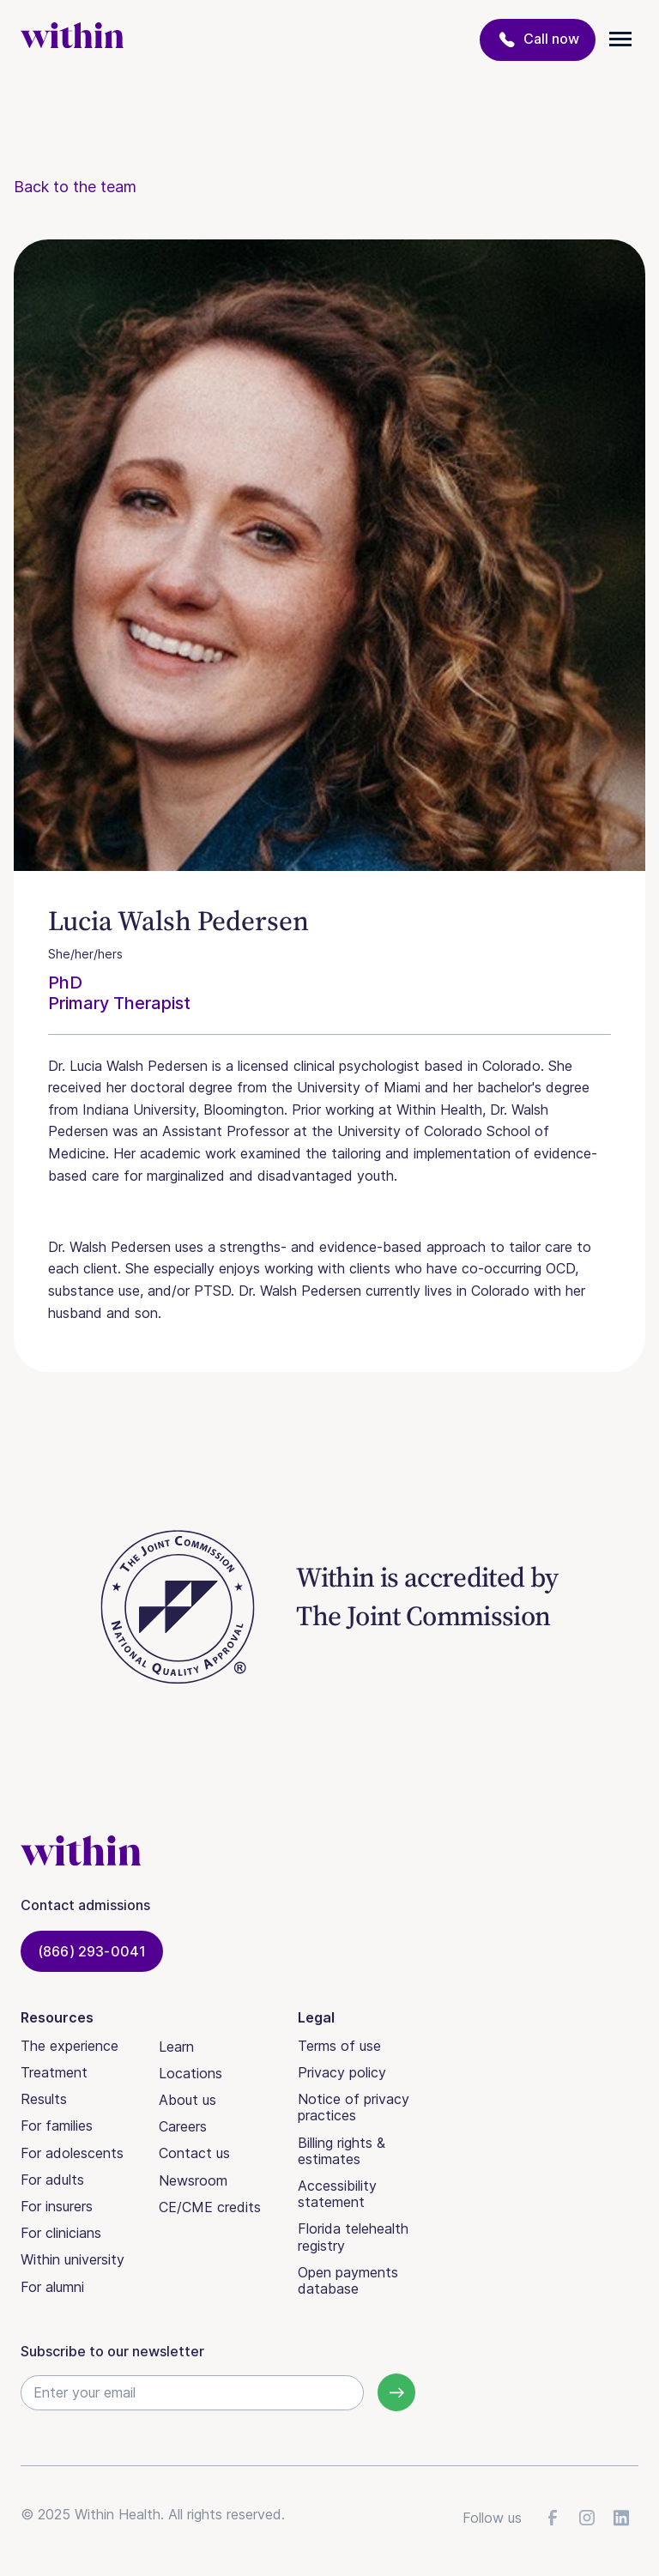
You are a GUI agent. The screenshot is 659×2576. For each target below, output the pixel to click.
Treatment (54, 2072)
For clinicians (61, 2232)
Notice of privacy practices (353, 2107)
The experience (69, 2045)
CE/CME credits (210, 2207)
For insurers (57, 2206)
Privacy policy (342, 2072)
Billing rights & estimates (341, 2151)
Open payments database (348, 2280)
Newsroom (193, 2180)
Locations (190, 2073)
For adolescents (72, 2153)
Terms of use (339, 2045)
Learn (176, 2046)
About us (187, 2099)
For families (57, 2125)
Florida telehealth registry (353, 2236)
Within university (72, 2259)
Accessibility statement (337, 2193)
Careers (183, 2126)
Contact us (194, 2153)
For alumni (52, 2286)
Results (44, 2098)
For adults (52, 2179)
